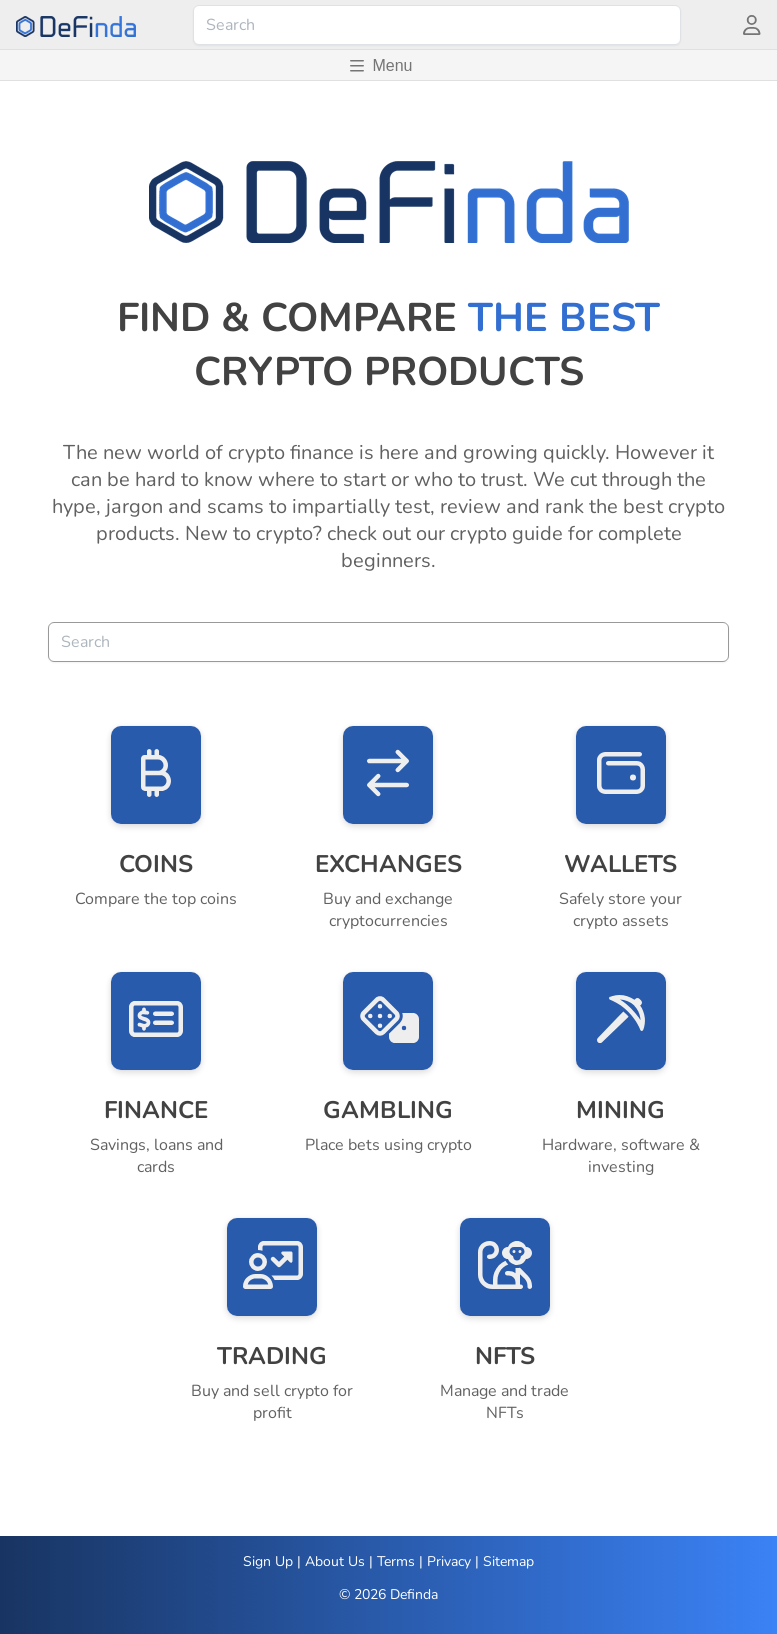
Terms (396, 1561)
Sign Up (268, 1561)
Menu (381, 65)
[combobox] (437, 25)
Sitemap (508, 1561)
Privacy (449, 1561)
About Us (335, 1561)
